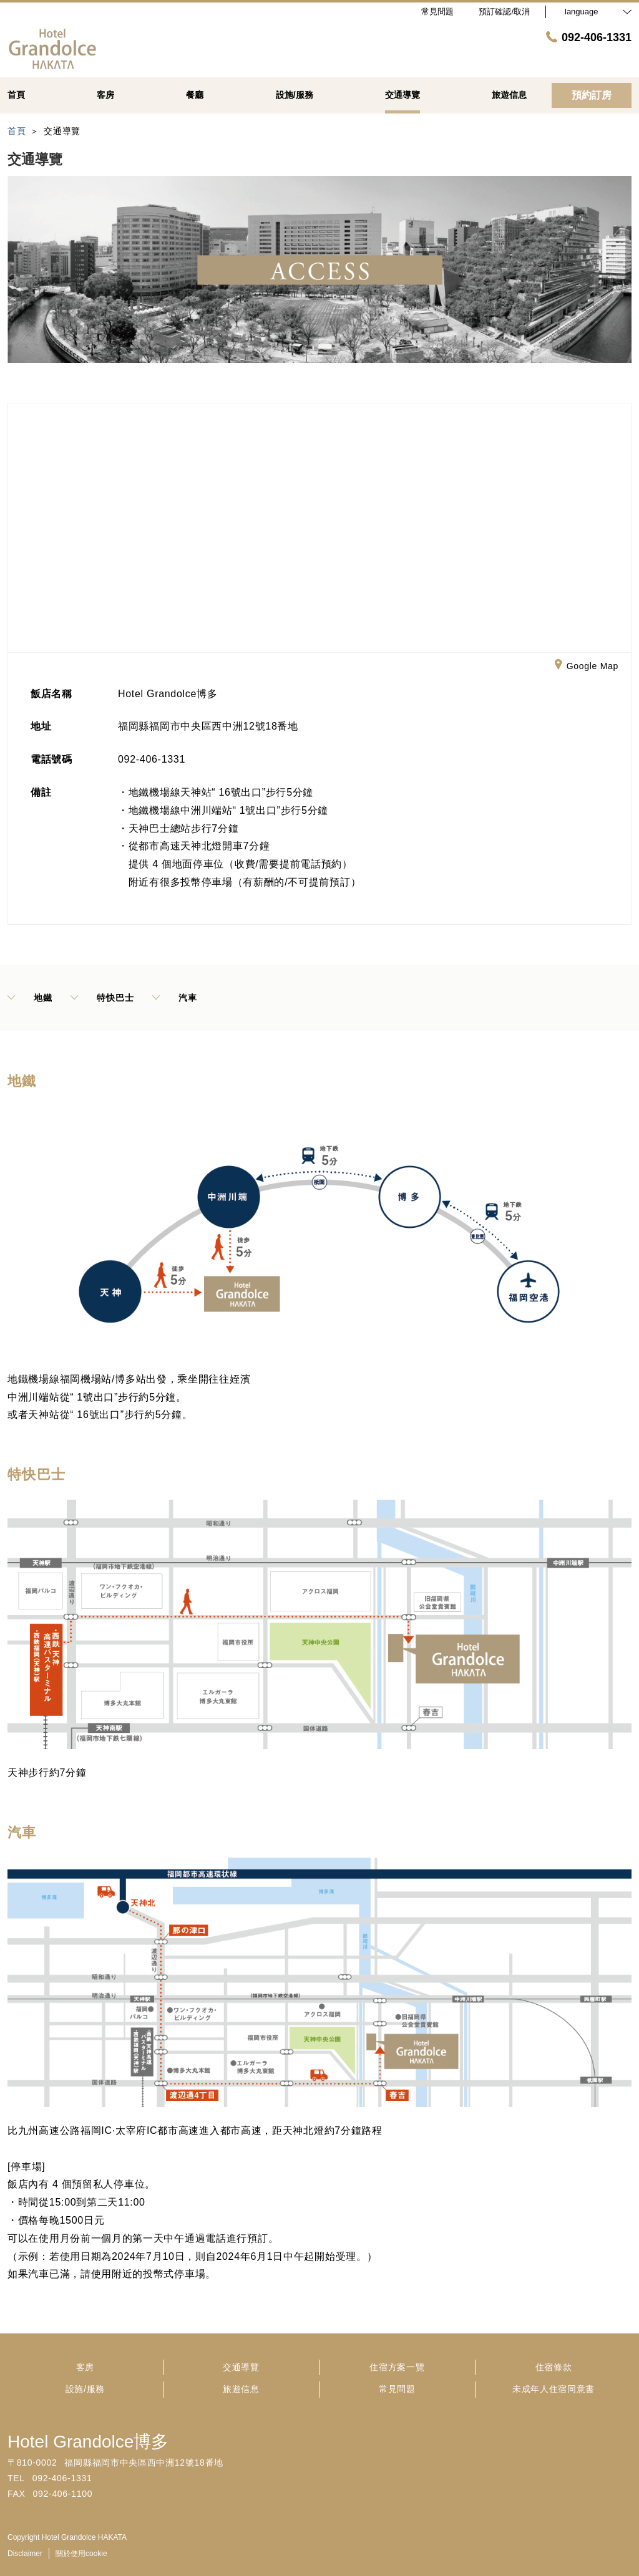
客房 (85, 2367)
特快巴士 (102, 998)
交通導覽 (241, 2367)
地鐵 (29, 998)
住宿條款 (553, 2367)
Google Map (586, 666)
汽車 (174, 998)
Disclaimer (24, 2553)
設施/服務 (85, 2389)
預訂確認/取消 (504, 11)
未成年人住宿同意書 (553, 2389)
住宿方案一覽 (396, 2367)
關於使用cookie (81, 2553)
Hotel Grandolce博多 (87, 2441)
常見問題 (397, 2389)
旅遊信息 (241, 2389)
